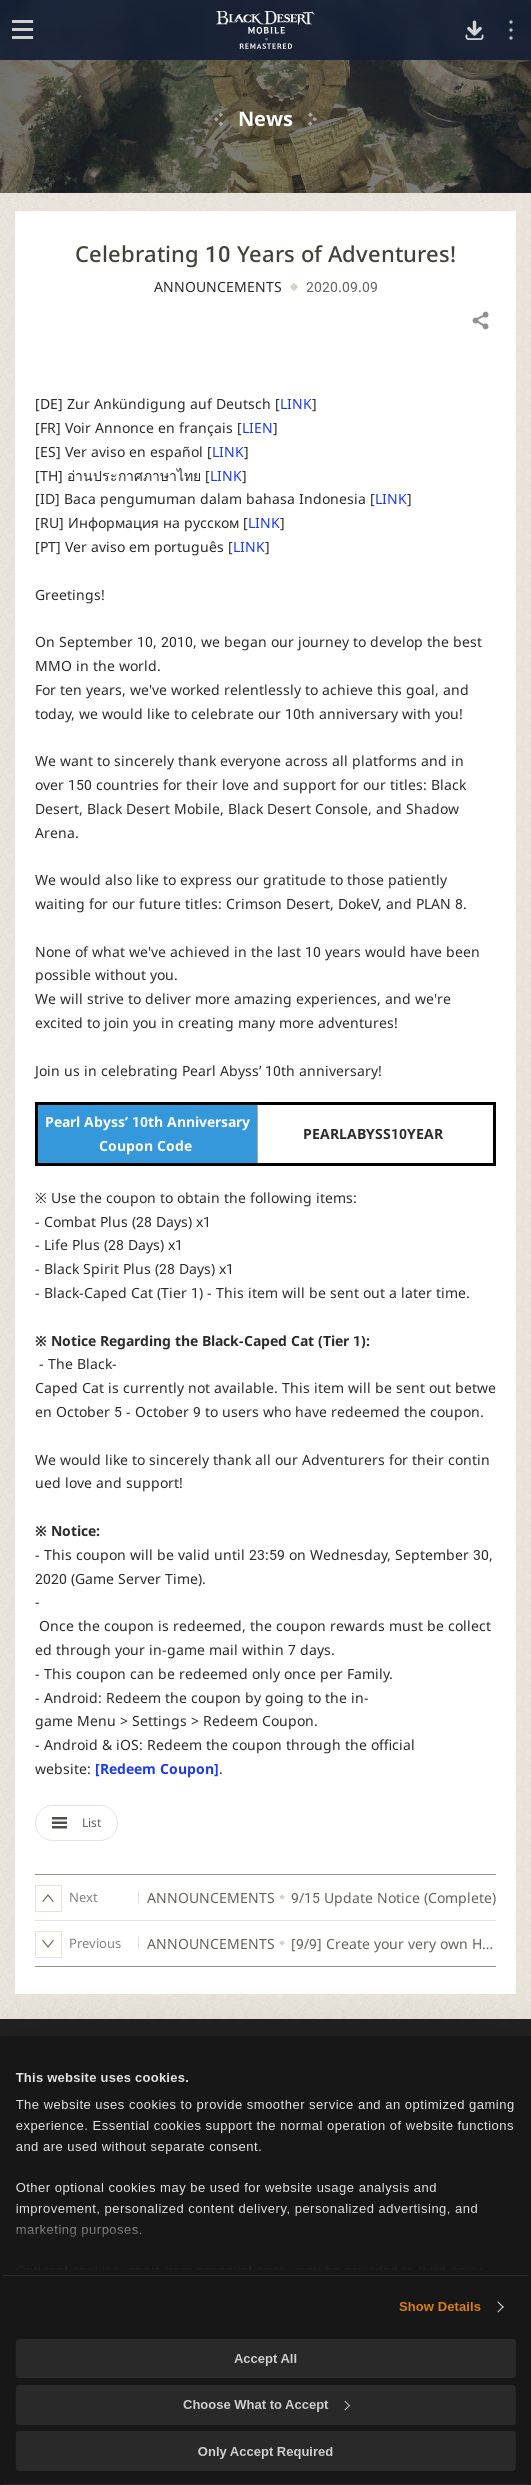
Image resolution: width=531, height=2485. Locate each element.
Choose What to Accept (266, 2404)
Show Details (440, 2306)
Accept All (265, 2358)
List (76, 1822)
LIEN (257, 427)
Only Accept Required (265, 2451)
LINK (296, 403)
